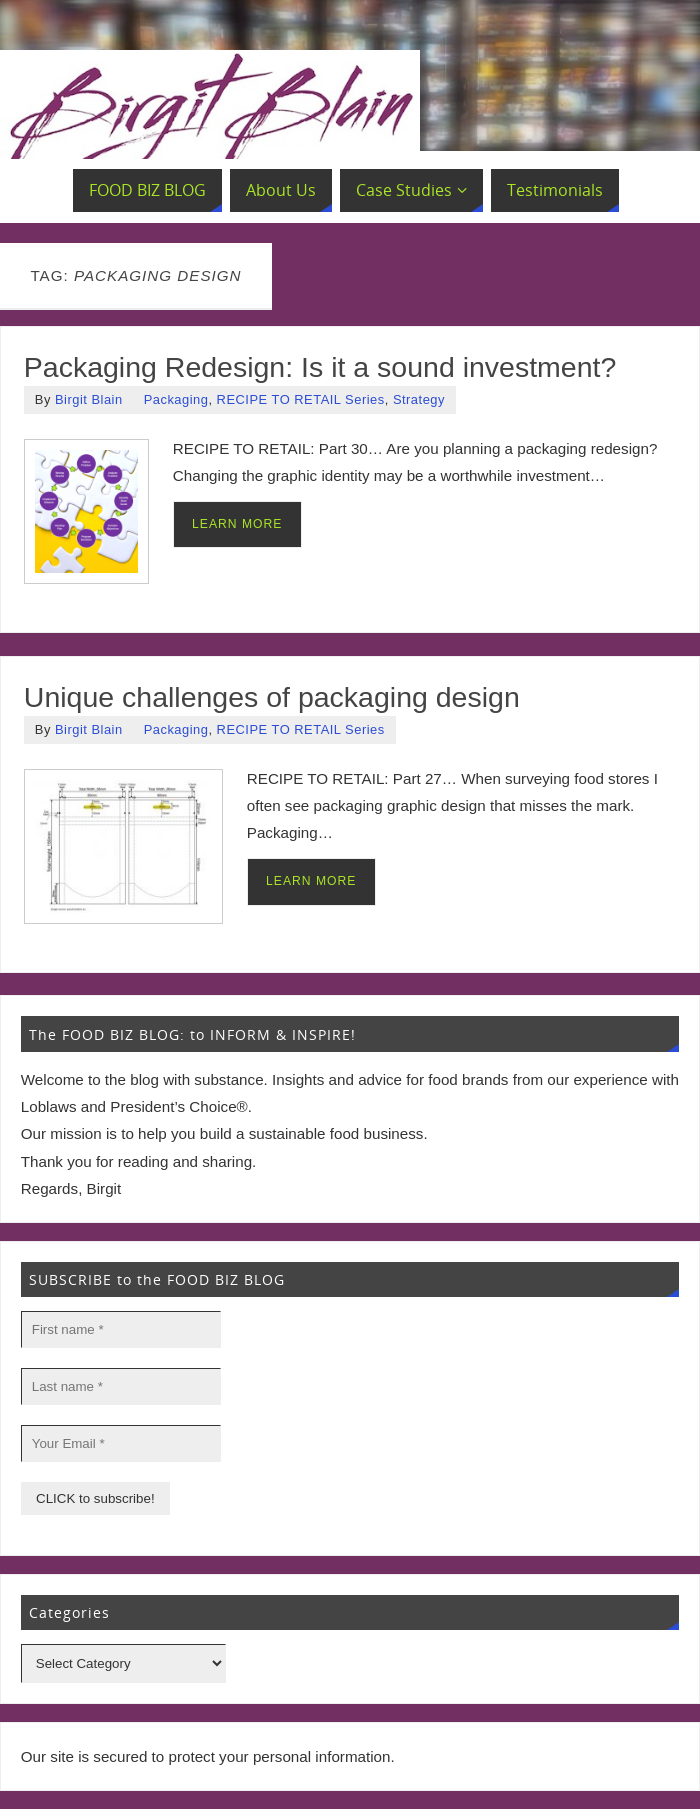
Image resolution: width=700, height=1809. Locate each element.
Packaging (176, 399)
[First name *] (121, 1329)
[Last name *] (121, 1386)
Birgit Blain (89, 399)
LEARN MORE (237, 524)
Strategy (419, 399)
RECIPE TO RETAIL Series (301, 399)
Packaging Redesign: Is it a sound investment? (320, 367)
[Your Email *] (121, 1443)
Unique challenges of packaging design (272, 697)
